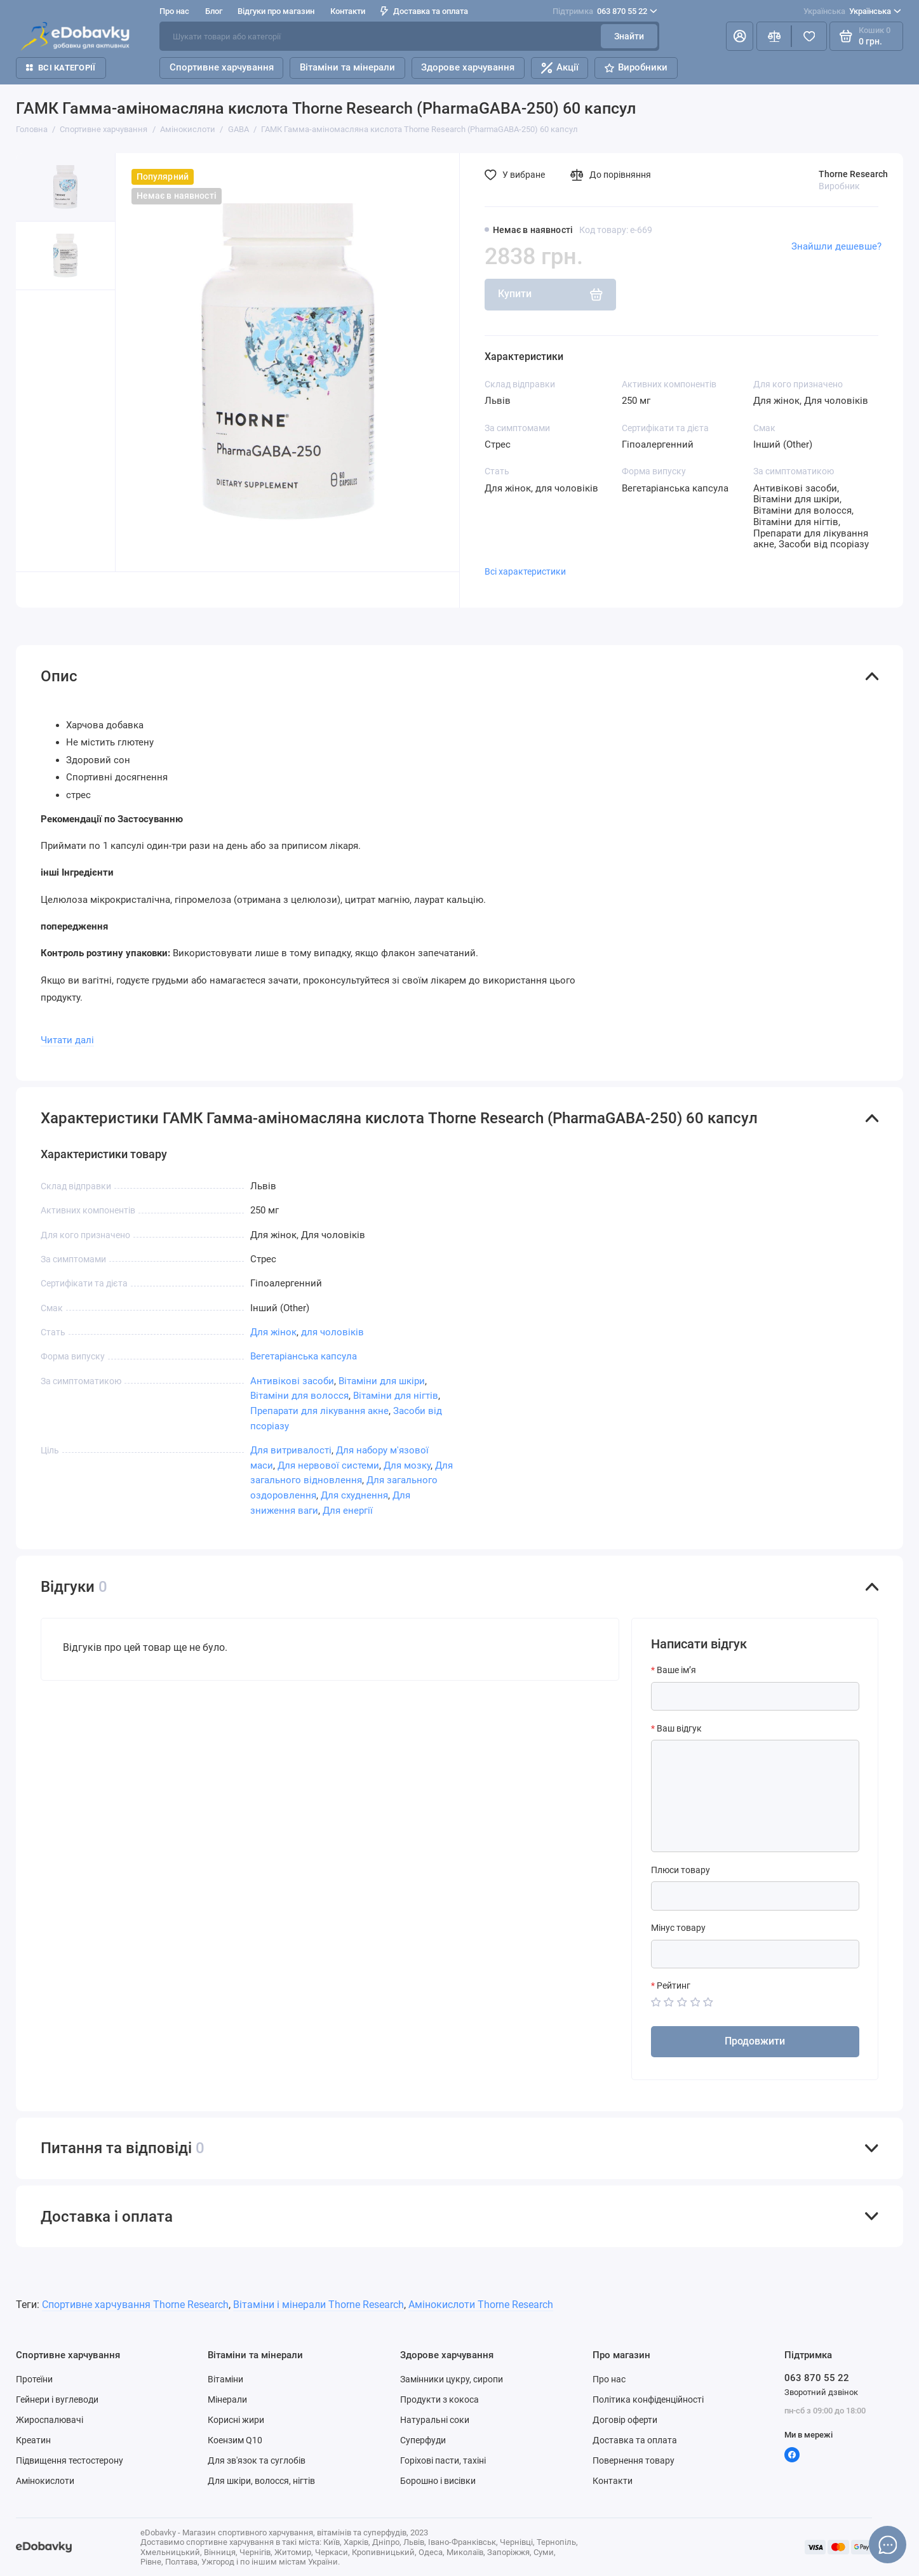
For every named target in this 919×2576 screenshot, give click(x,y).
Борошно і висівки (438, 2481)
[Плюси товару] (755, 1895)
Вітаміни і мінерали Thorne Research (318, 2305)
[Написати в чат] (887, 2544)
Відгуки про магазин (276, 11)
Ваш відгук (679, 1728)
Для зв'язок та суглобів (256, 2460)
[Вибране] (809, 36)
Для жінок (273, 1332)
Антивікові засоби (292, 1381)
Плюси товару (680, 1870)
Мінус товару (678, 1928)
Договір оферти (625, 2420)
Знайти (629, 36)
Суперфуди (423, 2440)
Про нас (174, 11)
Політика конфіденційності (648, 2399)
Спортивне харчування (222, 67)
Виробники (636, 67)
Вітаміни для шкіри (382, 1381)
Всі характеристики (525, 571)
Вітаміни (225, 2379)
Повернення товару (633, 2460)
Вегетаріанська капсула (303, 1356)
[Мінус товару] (755, 1954)
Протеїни (34, 2379)
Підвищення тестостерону (69, 2460)
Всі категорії (60, 67)
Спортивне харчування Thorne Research (135, 2305)
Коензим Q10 (235, 2440)
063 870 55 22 (605, 11)
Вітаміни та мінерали (347, 67)
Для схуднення (354, 1495)
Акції (560, 68)
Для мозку (407, 1465)
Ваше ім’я (676, 1670)
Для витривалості (291, 1450)
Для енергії (348, 1510)
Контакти (347, 11)
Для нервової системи (328, 1465)
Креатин (33, 2440)
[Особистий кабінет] (739, 36)
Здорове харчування (467, 67)
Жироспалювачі (49, 2420)
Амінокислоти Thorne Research (480, 2305)
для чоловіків (332, 1332)
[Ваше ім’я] (755, 1696)
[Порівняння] (774, 36)
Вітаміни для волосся (299, 1395)
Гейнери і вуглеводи (57, 2399)
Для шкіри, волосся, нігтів (261, 2481)
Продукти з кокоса (439, 2399)
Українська (852, 11)
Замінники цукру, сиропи (451, 2379)
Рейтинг (673, 1985)
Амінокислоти (45, 2481)
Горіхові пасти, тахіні (443, 2460)
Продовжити (755, 2041)
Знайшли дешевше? (836, 246)
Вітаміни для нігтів (395, 1395)
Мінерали (227, 2399)
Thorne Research (853, 174)
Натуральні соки (434, 2420)
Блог (213, 11)
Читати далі (67, 1040)
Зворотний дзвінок (821, 2392)
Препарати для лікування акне (319, 1411)
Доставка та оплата (424, 11)
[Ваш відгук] (755, 1796)
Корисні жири (236, 2420)
